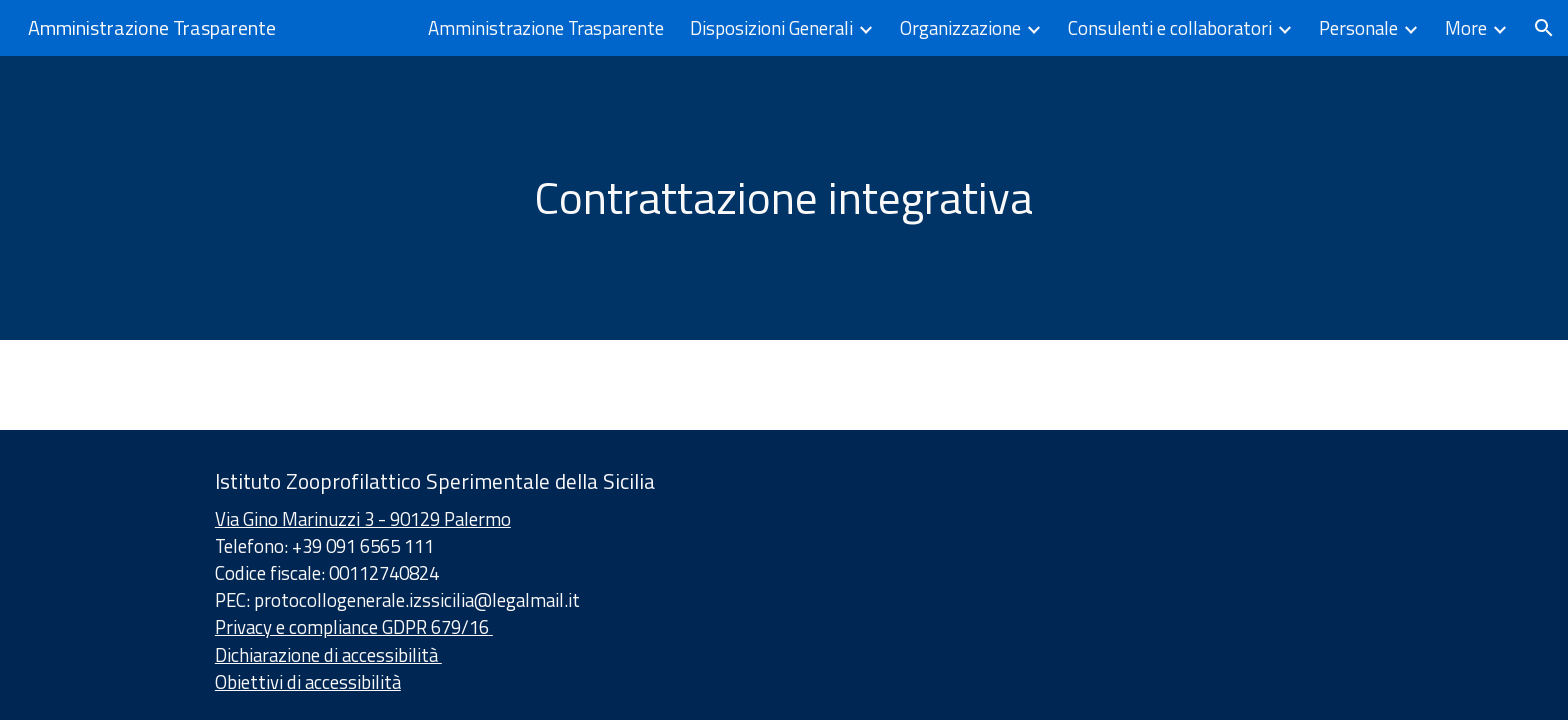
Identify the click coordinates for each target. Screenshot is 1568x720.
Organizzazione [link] (960, 28)
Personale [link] (1358, 28)
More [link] (1466, 28)
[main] (784, 198)
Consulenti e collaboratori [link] (1170, 28)
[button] (1544, 28)
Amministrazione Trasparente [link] (546, 28)
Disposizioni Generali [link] (771, 28)
